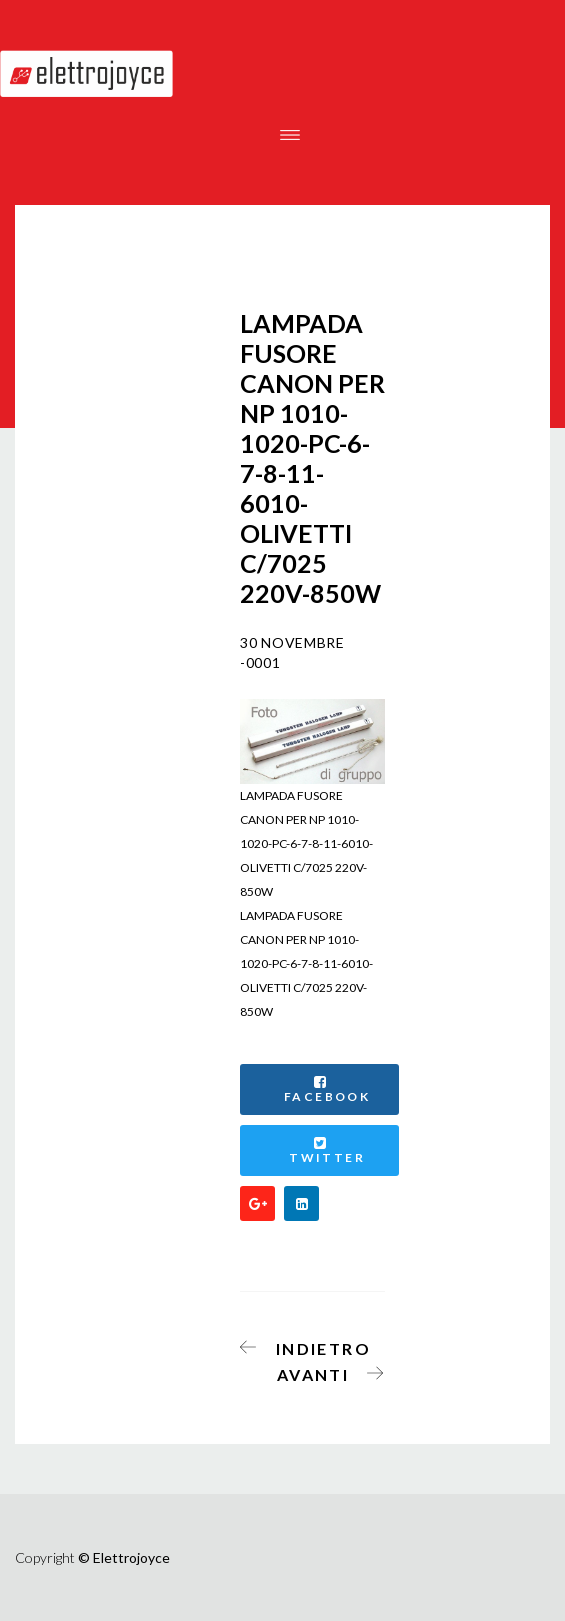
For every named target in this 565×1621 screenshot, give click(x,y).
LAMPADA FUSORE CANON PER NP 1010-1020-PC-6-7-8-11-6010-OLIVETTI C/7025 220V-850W (306, 963)
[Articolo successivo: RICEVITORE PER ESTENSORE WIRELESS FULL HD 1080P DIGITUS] (324, 1371)
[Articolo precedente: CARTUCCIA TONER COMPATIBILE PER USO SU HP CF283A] (312, 1345)
